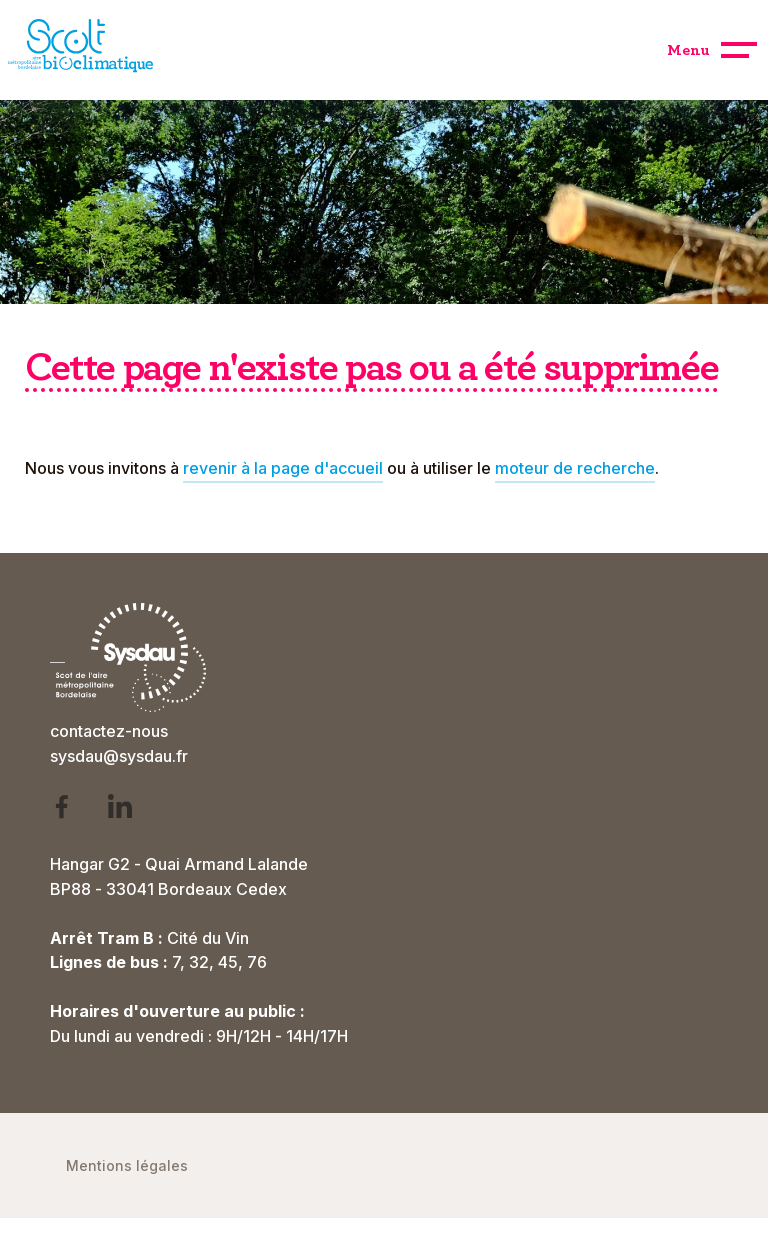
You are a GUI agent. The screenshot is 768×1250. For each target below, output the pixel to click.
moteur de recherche (575, 468)
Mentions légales (127, 1165)
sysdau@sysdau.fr (119, 756)
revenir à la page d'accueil (283, 468)
